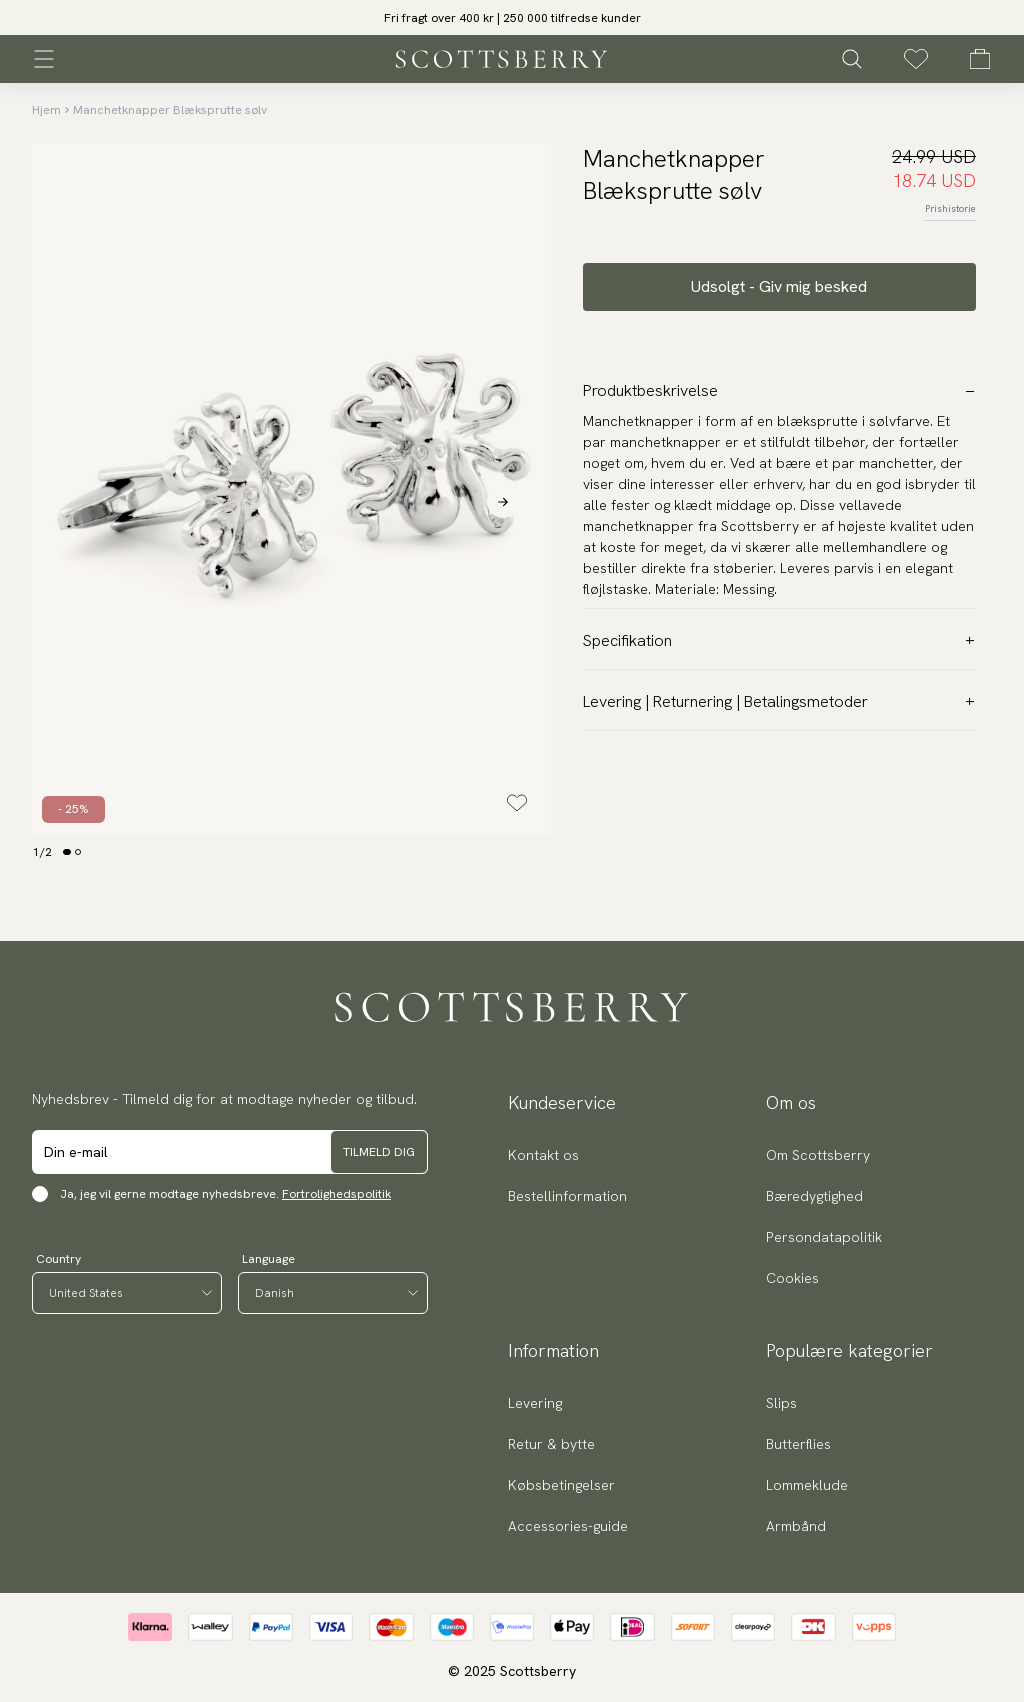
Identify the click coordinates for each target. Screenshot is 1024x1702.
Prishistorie (950, 208)
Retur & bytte (551, 1444)
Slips (781, 1403)
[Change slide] (67, 852)
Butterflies (798, 1444)
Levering (535, 1403)
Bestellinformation (567, 1196)
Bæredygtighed (814, 1196)
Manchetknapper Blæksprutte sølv (170, 110)
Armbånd (796, 1526)
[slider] (512, 17)
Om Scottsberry (818, 1155)
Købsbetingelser (561, 1485)
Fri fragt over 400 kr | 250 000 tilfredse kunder (512, 18)
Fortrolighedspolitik (336, 1194)
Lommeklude (807, 1485)
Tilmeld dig (379, 1152)
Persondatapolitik (824, 1237)
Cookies (792, 1278)
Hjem (46, 110)
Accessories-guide (568, 1526)
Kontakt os (543, 1155)
